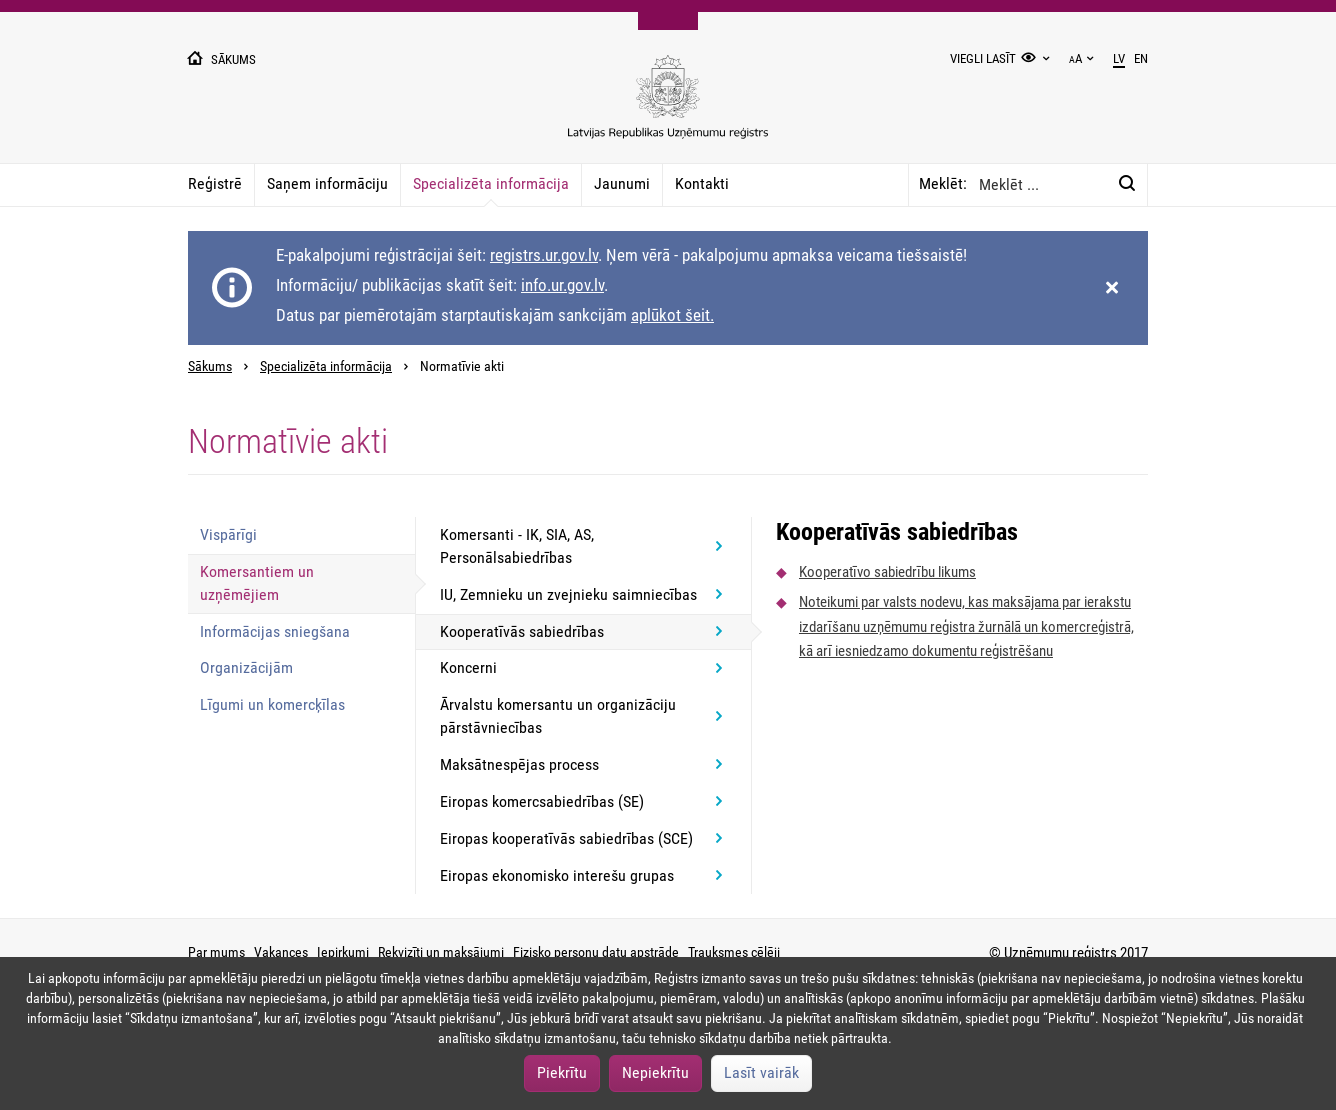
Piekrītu (562, 1072)
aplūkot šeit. (672, 315)
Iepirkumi (343, 952)
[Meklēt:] (1127, 184)
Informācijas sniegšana (275, 631)
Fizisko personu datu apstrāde (596, 952)
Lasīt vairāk (761, 1072)
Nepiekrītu (655, 1072)
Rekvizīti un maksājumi (441, 952)
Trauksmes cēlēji (734, 952)
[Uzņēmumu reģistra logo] (668, 107)
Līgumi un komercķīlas (272, 704)
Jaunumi (622, 183)
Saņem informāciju (327, 183)
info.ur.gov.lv (562, 285)
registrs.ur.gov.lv (544, 255)
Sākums (210, 366)
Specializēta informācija (491, 183)
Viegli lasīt (983, 58)
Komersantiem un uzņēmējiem (257, 583)
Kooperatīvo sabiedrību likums (887, 572)
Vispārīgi (228, 534)
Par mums (216, 952)
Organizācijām (246, 667)
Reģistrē (215, 183)
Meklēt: (943, 183)
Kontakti (702, 183)
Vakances (281, 952)
